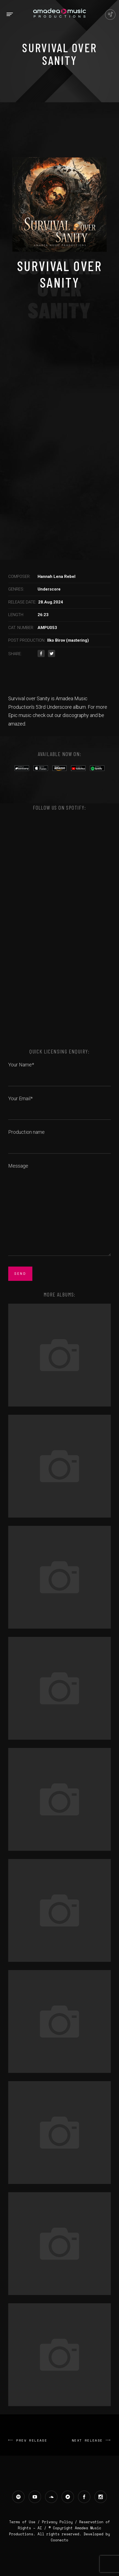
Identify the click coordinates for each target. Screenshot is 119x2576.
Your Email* (59, 1105)
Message (59, 1210)
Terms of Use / (25, 2522)
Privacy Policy (57, 2522)
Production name (59, 1138)
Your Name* (59, 1071)
